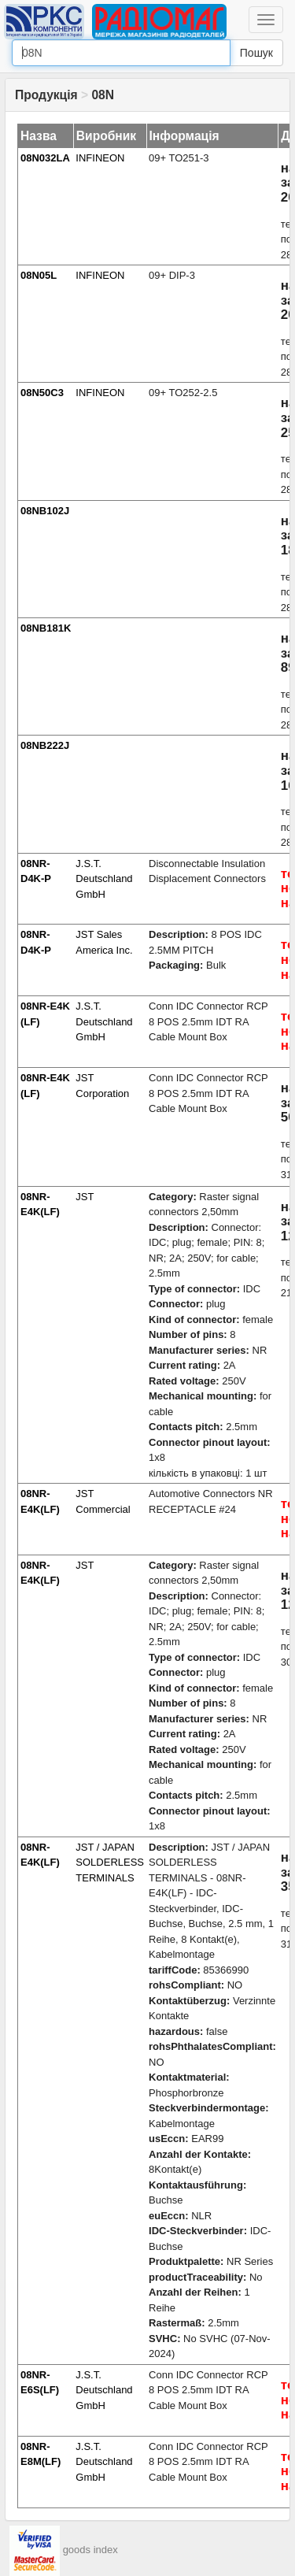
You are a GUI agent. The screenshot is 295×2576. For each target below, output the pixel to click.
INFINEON (100, 158)
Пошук (256, 52)
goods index (90, 2550)
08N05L (38, 275)
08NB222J (44, 745)
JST (85, 1197)
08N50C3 (42, 392)
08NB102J (44, 511)
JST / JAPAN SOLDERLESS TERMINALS (110, 1862)
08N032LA (45, 158)
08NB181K (45, 628)
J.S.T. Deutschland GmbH (104, 879)
